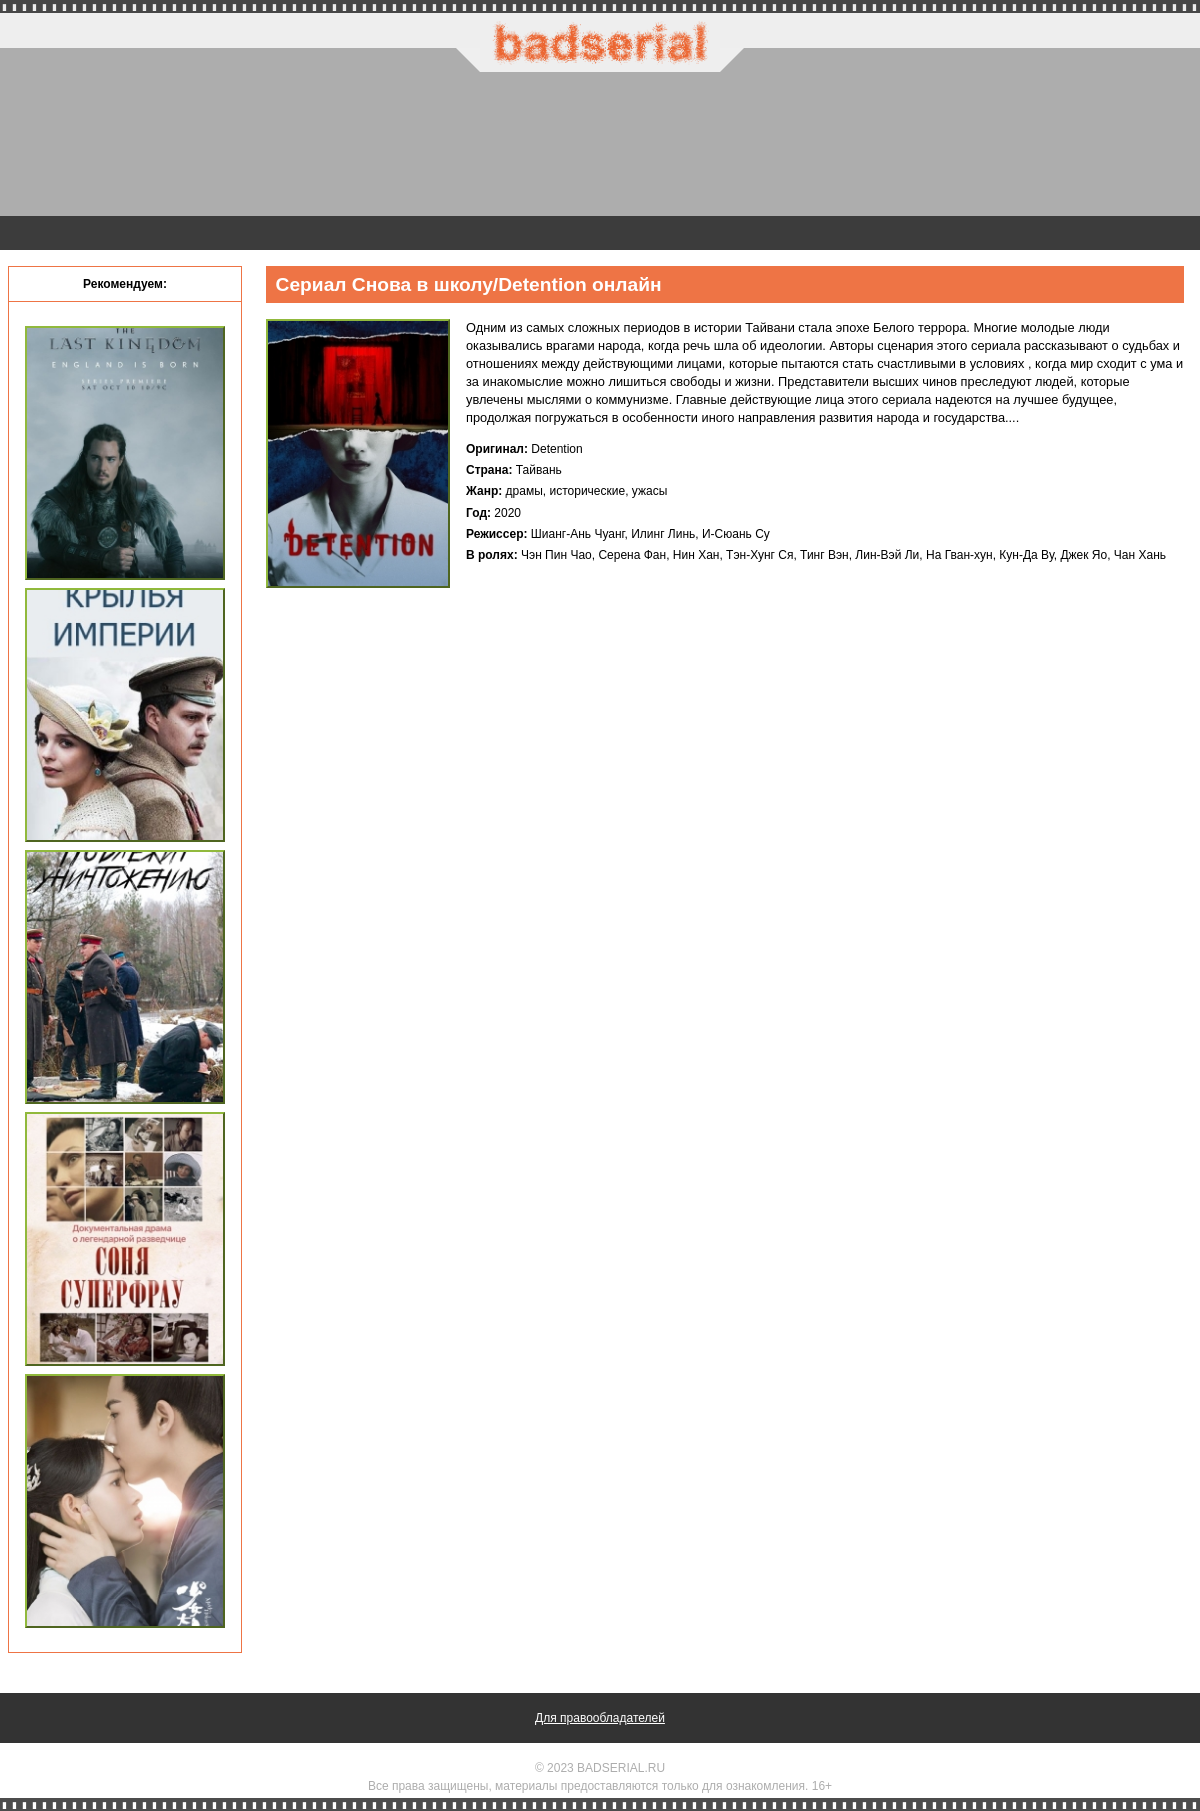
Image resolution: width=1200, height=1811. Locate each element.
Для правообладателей (600, 1718)
